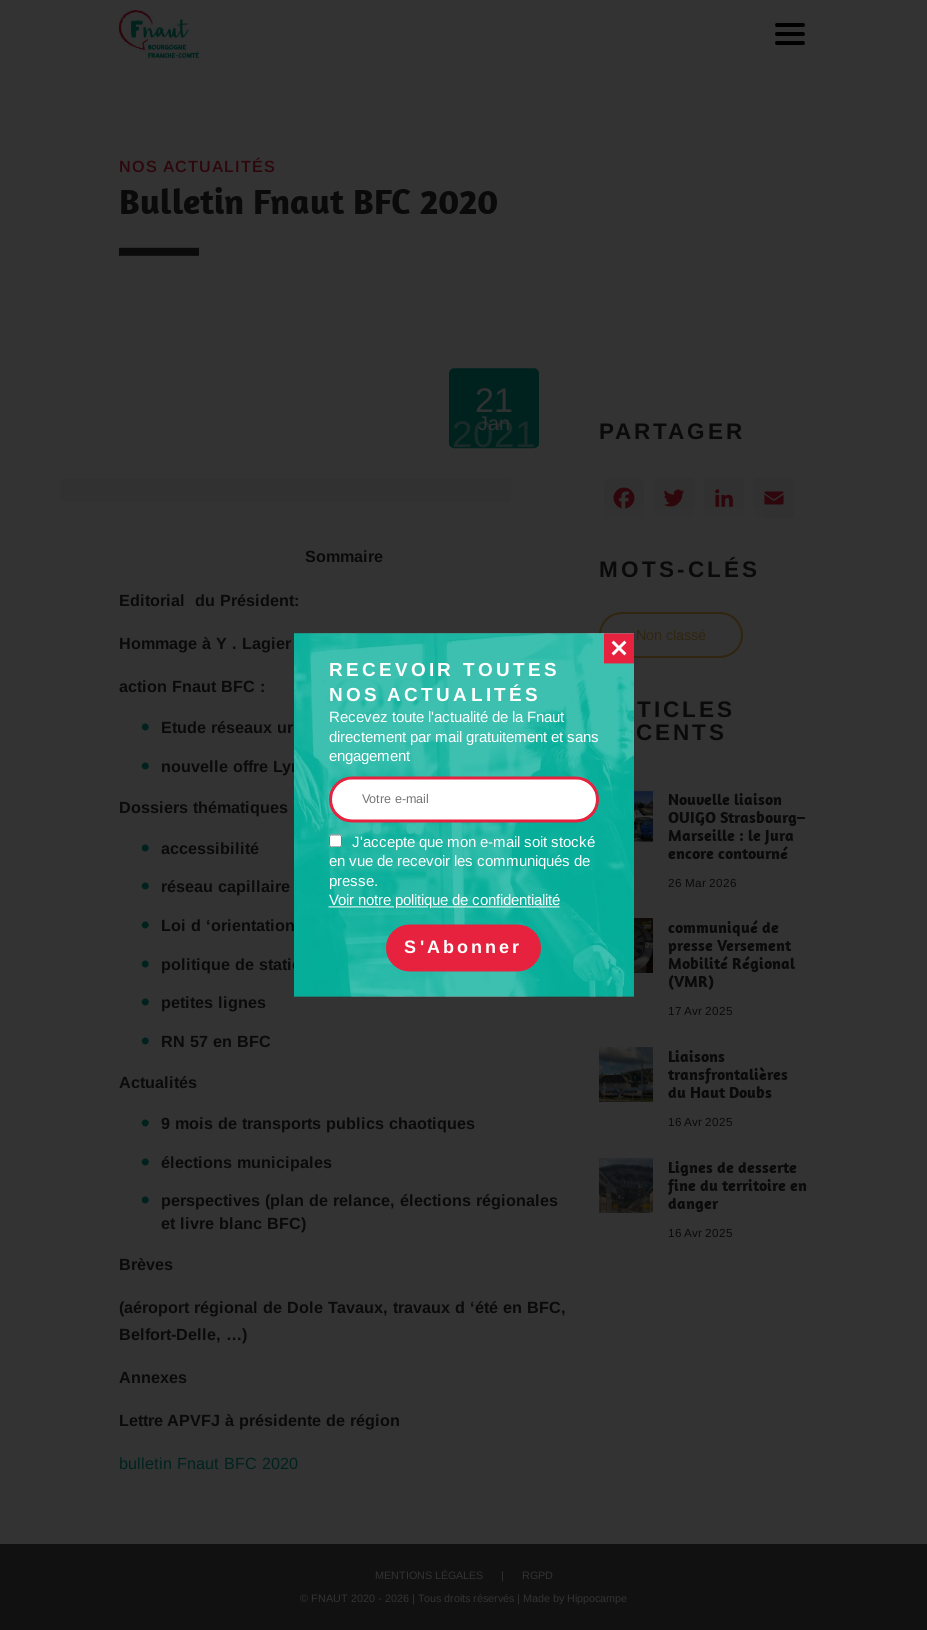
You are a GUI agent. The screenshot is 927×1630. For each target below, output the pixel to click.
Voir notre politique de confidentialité (444, 900)
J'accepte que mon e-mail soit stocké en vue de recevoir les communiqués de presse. (462, 871)
